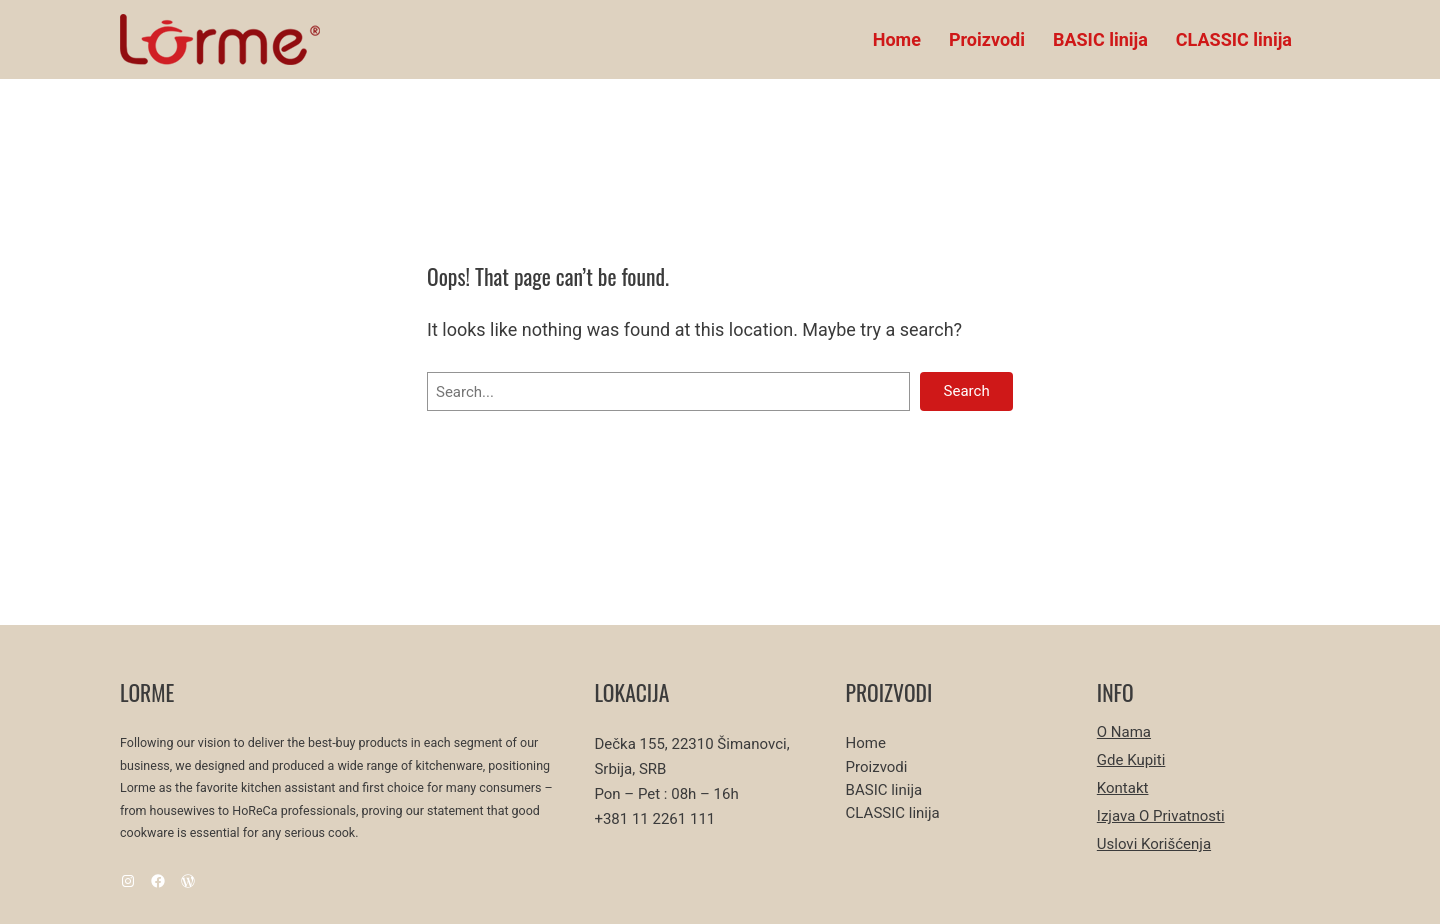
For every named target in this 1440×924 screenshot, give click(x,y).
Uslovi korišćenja (1154, 844)
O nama (1124, 732)
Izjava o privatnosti (1161, 816)
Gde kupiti (1131, 760)
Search (967, 391)
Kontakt (1123, 788)
